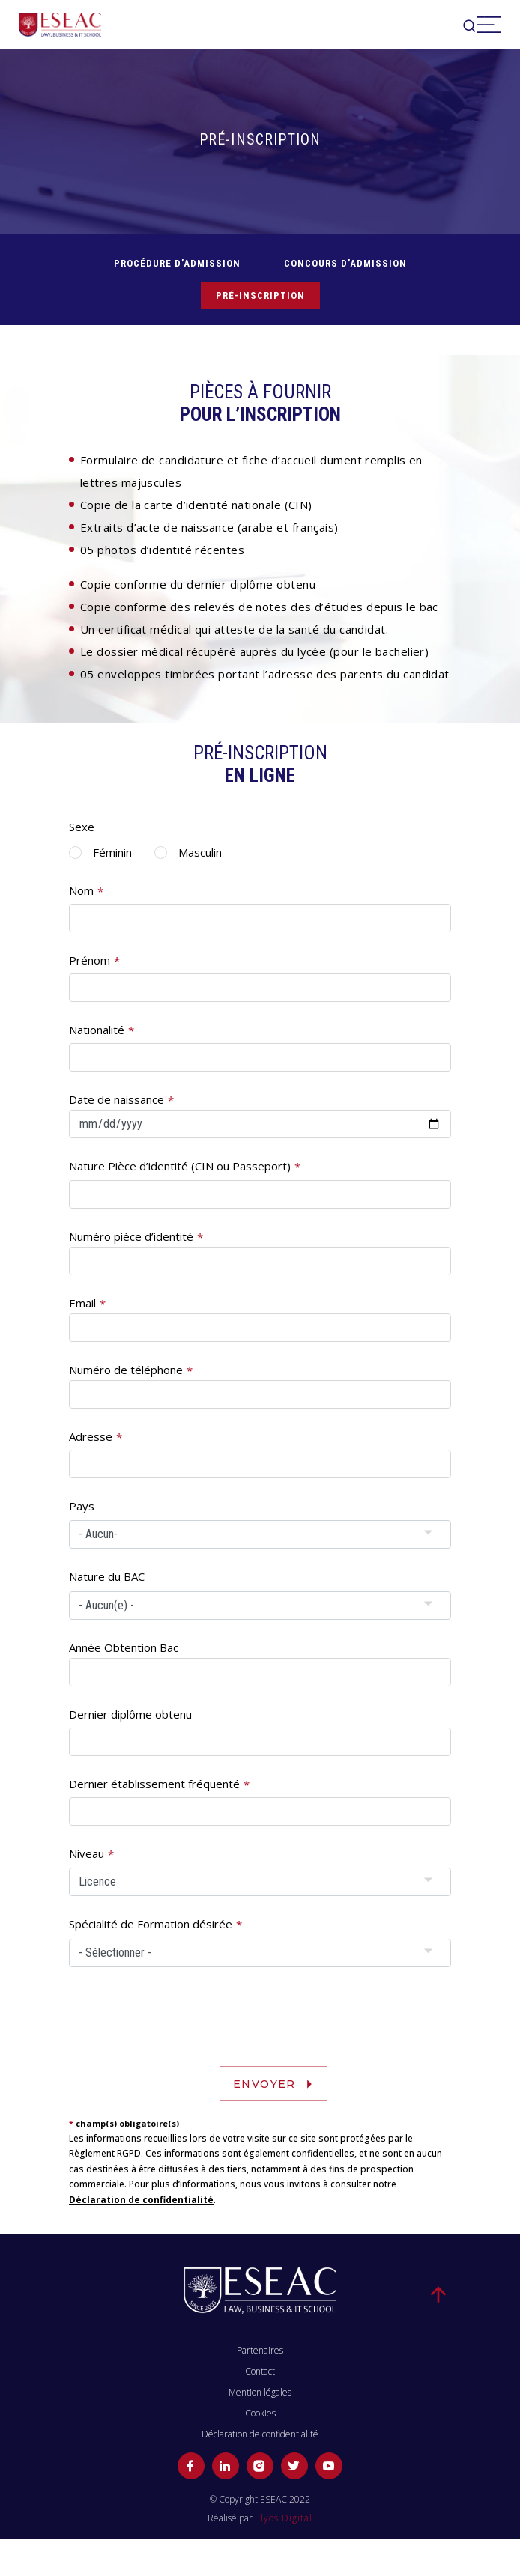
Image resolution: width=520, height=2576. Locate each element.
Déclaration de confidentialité (141, 2199)
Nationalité (96, 1029)
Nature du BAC (107, 1576)
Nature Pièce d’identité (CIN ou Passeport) (180, 1165)
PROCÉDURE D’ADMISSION (177, 263)
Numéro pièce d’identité (131, 1236)
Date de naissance (116, 1099)
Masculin (200, 852)
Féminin (112, 852)
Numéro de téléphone (126, 1369)
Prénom (89, 960)
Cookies (260, 2413)
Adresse (90, 1436)
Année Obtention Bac (123, 1647)
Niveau (86, 1853)
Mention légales (260, 2392)
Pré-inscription (260, 295)
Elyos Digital (283, 2518)
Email (82, 1302)
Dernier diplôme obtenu (130, 1714)
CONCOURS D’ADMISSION (345, 263)
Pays (81, 1505)
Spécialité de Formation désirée (150, 1923)
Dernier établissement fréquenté (154, 1783)
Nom (81, 890)
